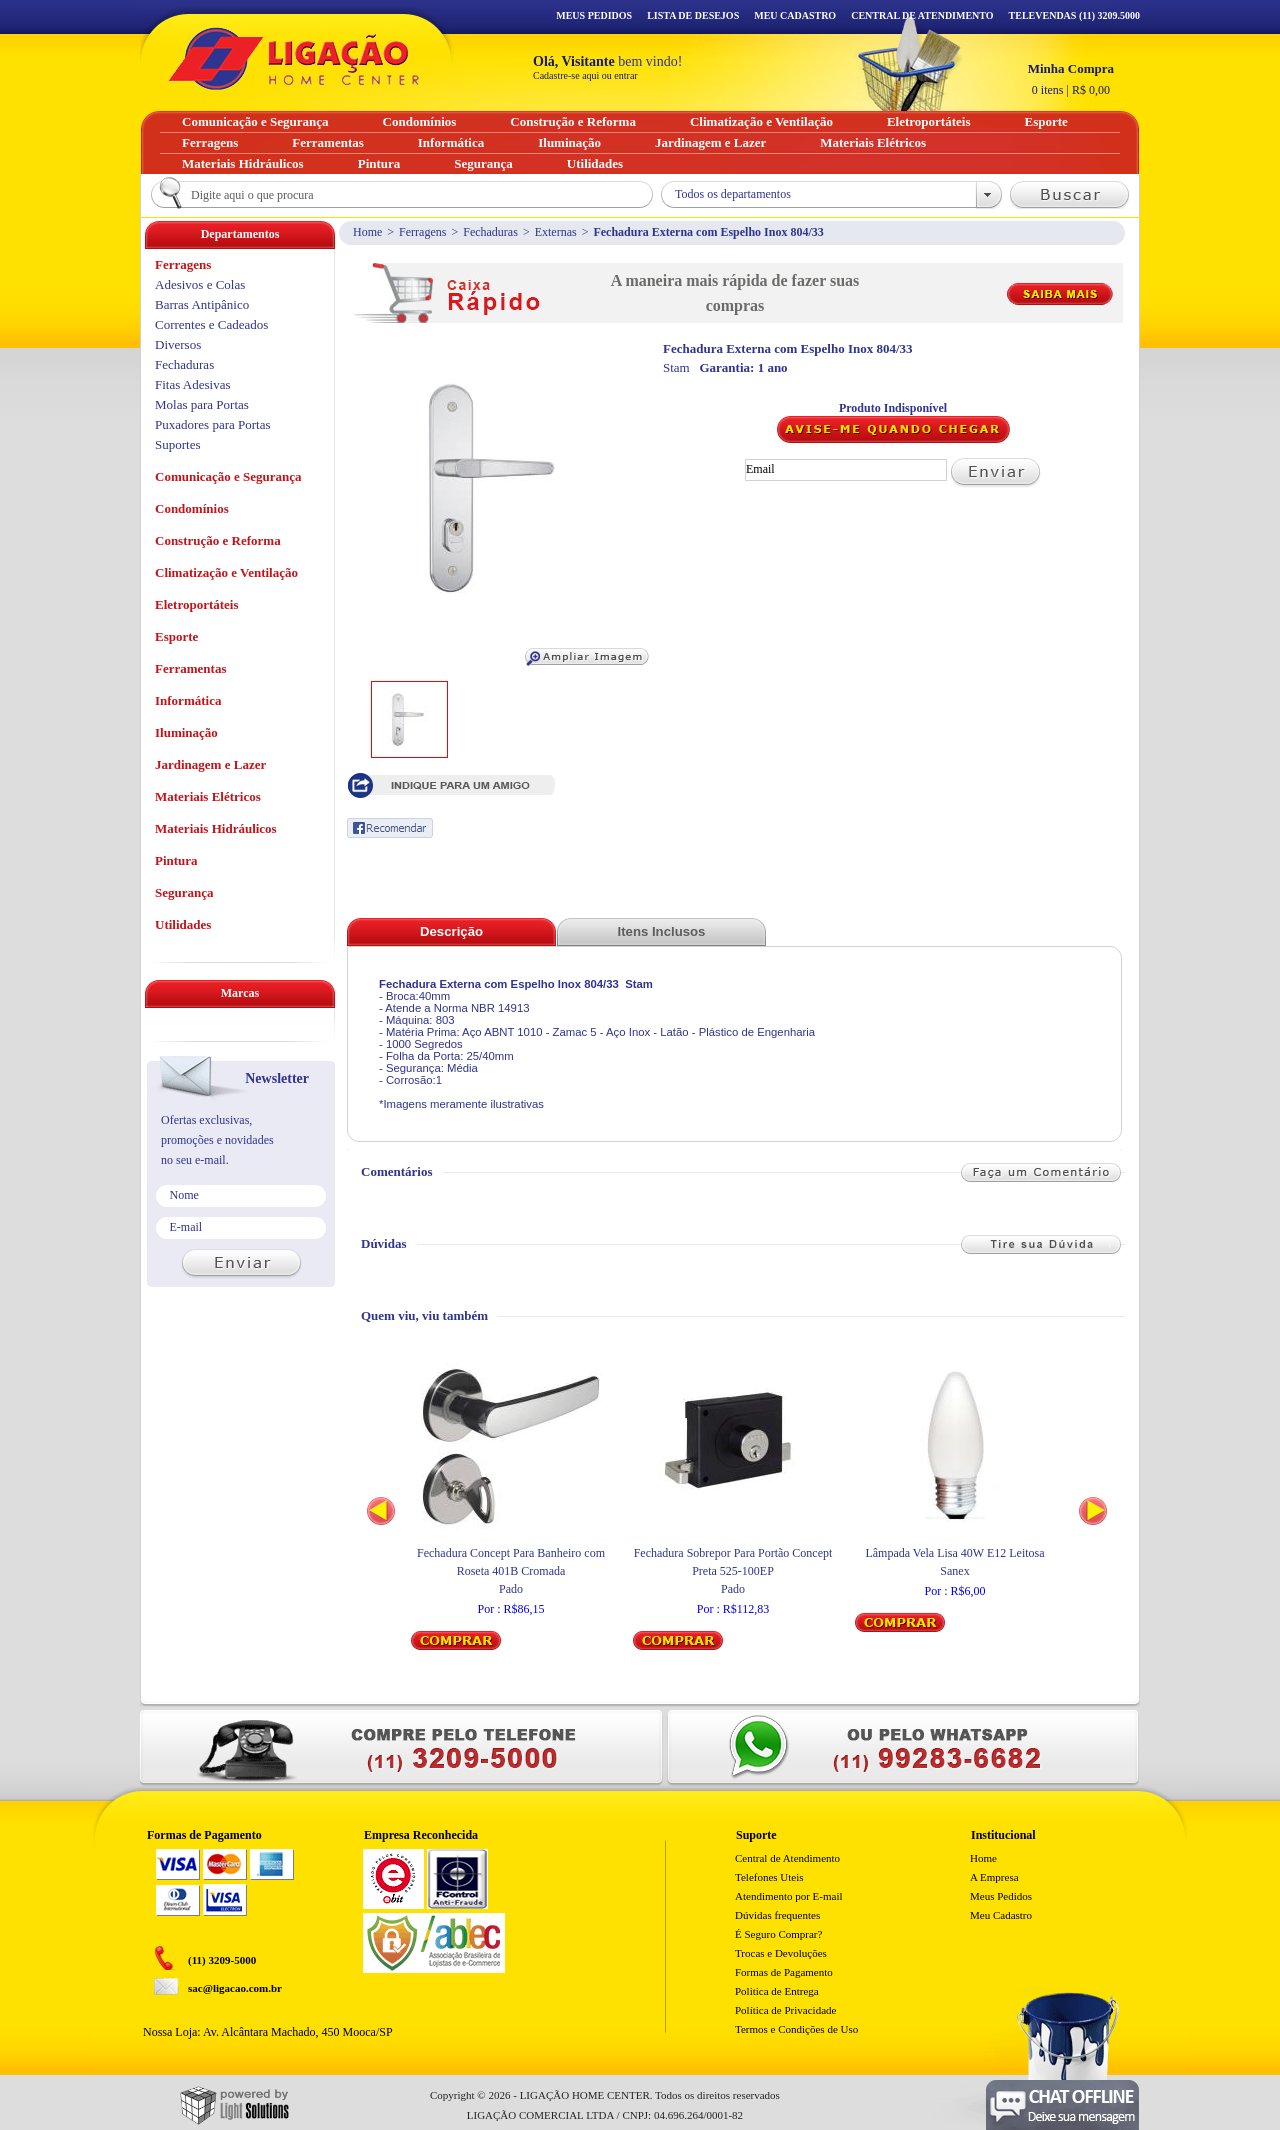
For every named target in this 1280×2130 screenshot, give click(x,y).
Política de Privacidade (785, 2010)
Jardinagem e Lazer (210, 764)
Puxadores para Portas (213, 424)
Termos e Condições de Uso (796, 2029)
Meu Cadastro (795, 15)
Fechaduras (490, 232)
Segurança (184, 892)
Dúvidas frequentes (777, 1915)
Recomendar (390, 828)
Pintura (176, 860)
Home (367, 232)
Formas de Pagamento (784, 1972)
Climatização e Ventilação (226, 572)
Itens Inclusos (662, 931)
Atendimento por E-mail (789, 1896)
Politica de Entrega (777, 1991)
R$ (1071, 79)
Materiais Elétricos (208, 796)
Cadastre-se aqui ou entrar (585, 75)
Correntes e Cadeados (211, 324)
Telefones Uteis (769, 1877)
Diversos (178, 344)
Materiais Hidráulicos (216, 828)
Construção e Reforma (218, 540)
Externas (556, 232)
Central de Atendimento (787, 1858)
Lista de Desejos (693, 15)
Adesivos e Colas (200, 284)
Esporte (176, 636)
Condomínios (192, 508)
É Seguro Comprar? (778, 1934)
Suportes (178, 444)
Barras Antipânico (202, 304)
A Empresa (994, 1877)
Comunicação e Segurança (228, 476)
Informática (188, 700)
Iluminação (186, 732)
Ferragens (422, 232)
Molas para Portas (202, 404)
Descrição (451, 931)
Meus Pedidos (594, 15)
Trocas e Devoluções (781, 1953)
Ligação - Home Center (294, 58)
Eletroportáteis (197, 604)
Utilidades (183, 924)
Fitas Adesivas (192, 384)
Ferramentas (190, 668)
